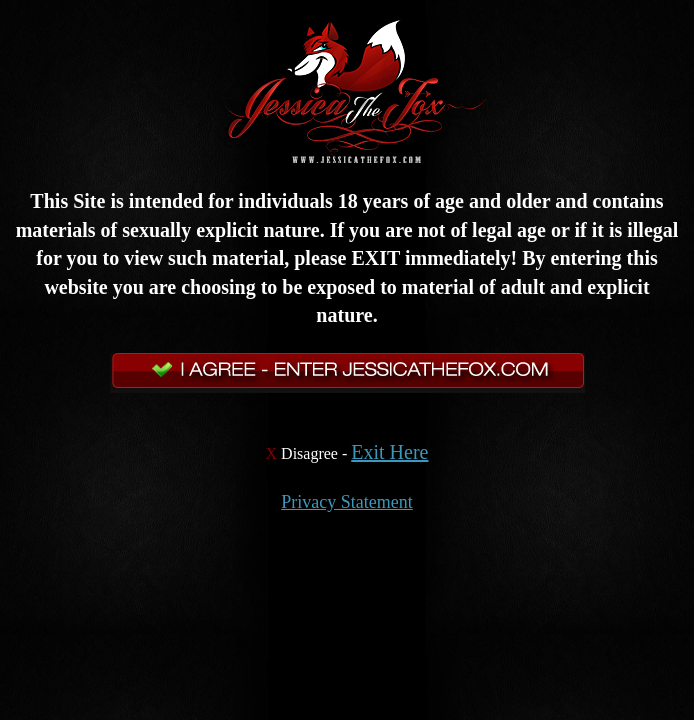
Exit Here (389, 452)
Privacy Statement (346, 502)
